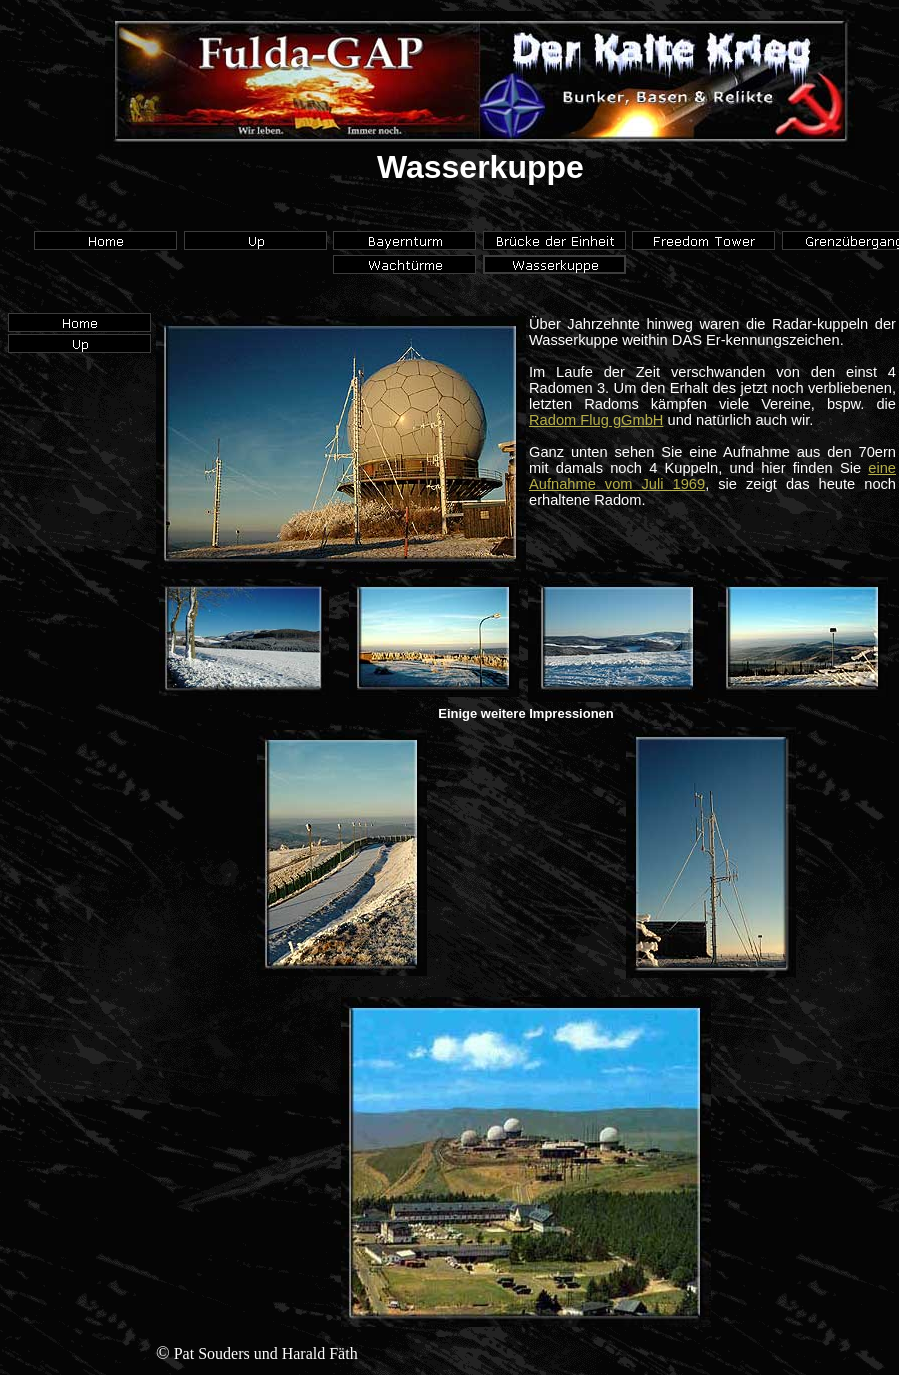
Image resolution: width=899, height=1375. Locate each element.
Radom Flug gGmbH (596, 420)
